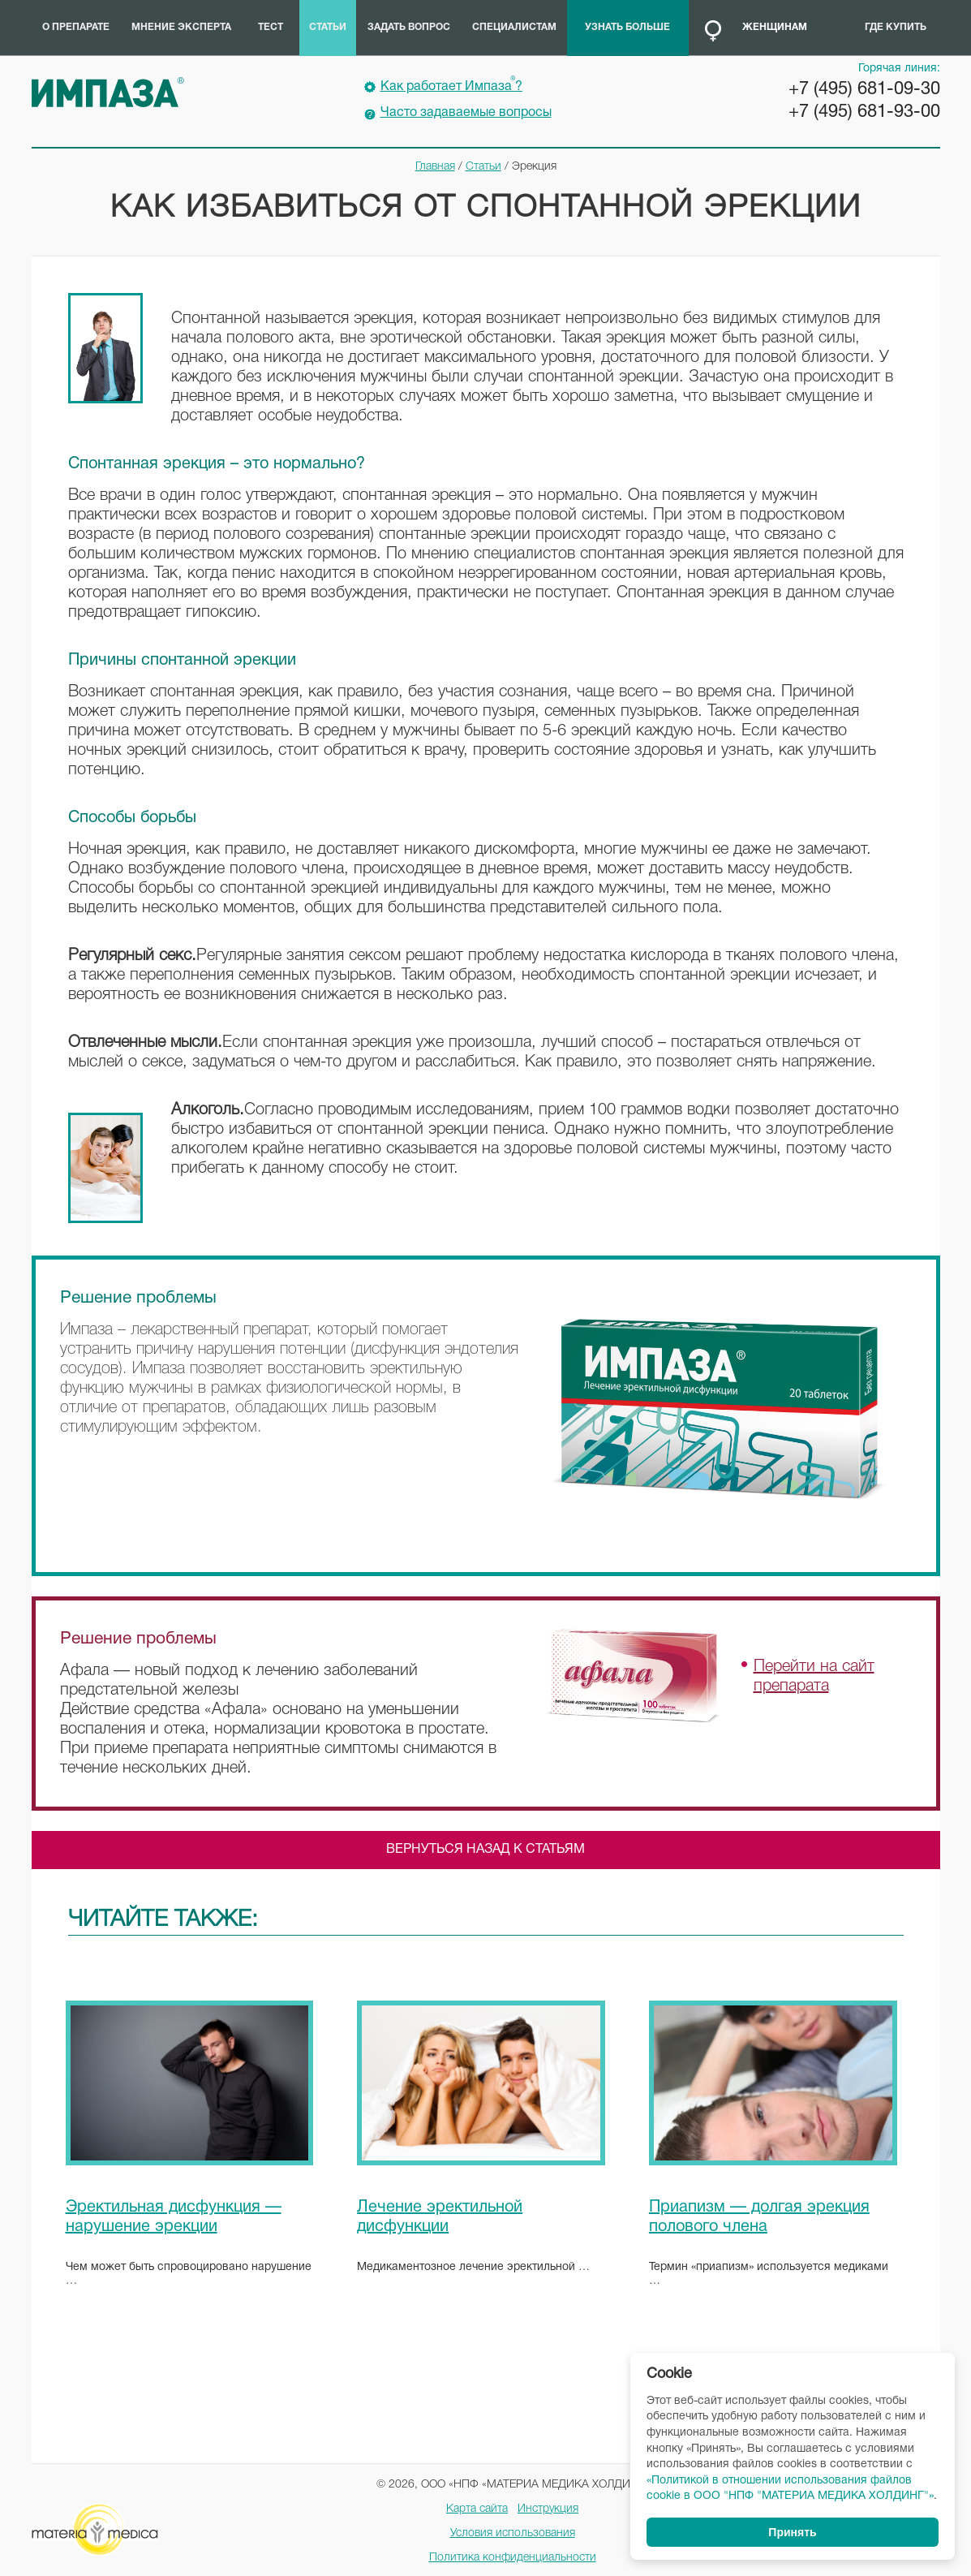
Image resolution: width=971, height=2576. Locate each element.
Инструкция (548, 2509)
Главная (435, 167)
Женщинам (774, 27)
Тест (270, 27)
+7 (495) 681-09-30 (864, 89)
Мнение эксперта (181, 27)
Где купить (895, 27)
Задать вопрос (408, 27)
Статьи (327, 27)
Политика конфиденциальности (512, 2557)
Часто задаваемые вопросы (466, 112)
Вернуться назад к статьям (485, 1849)
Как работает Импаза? (451, 84)
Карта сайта (477, 2509)
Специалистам (514, 27)
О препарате (76, 27)
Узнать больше (627, 27)
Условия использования (512, 2533)
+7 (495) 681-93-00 (864, 112)
